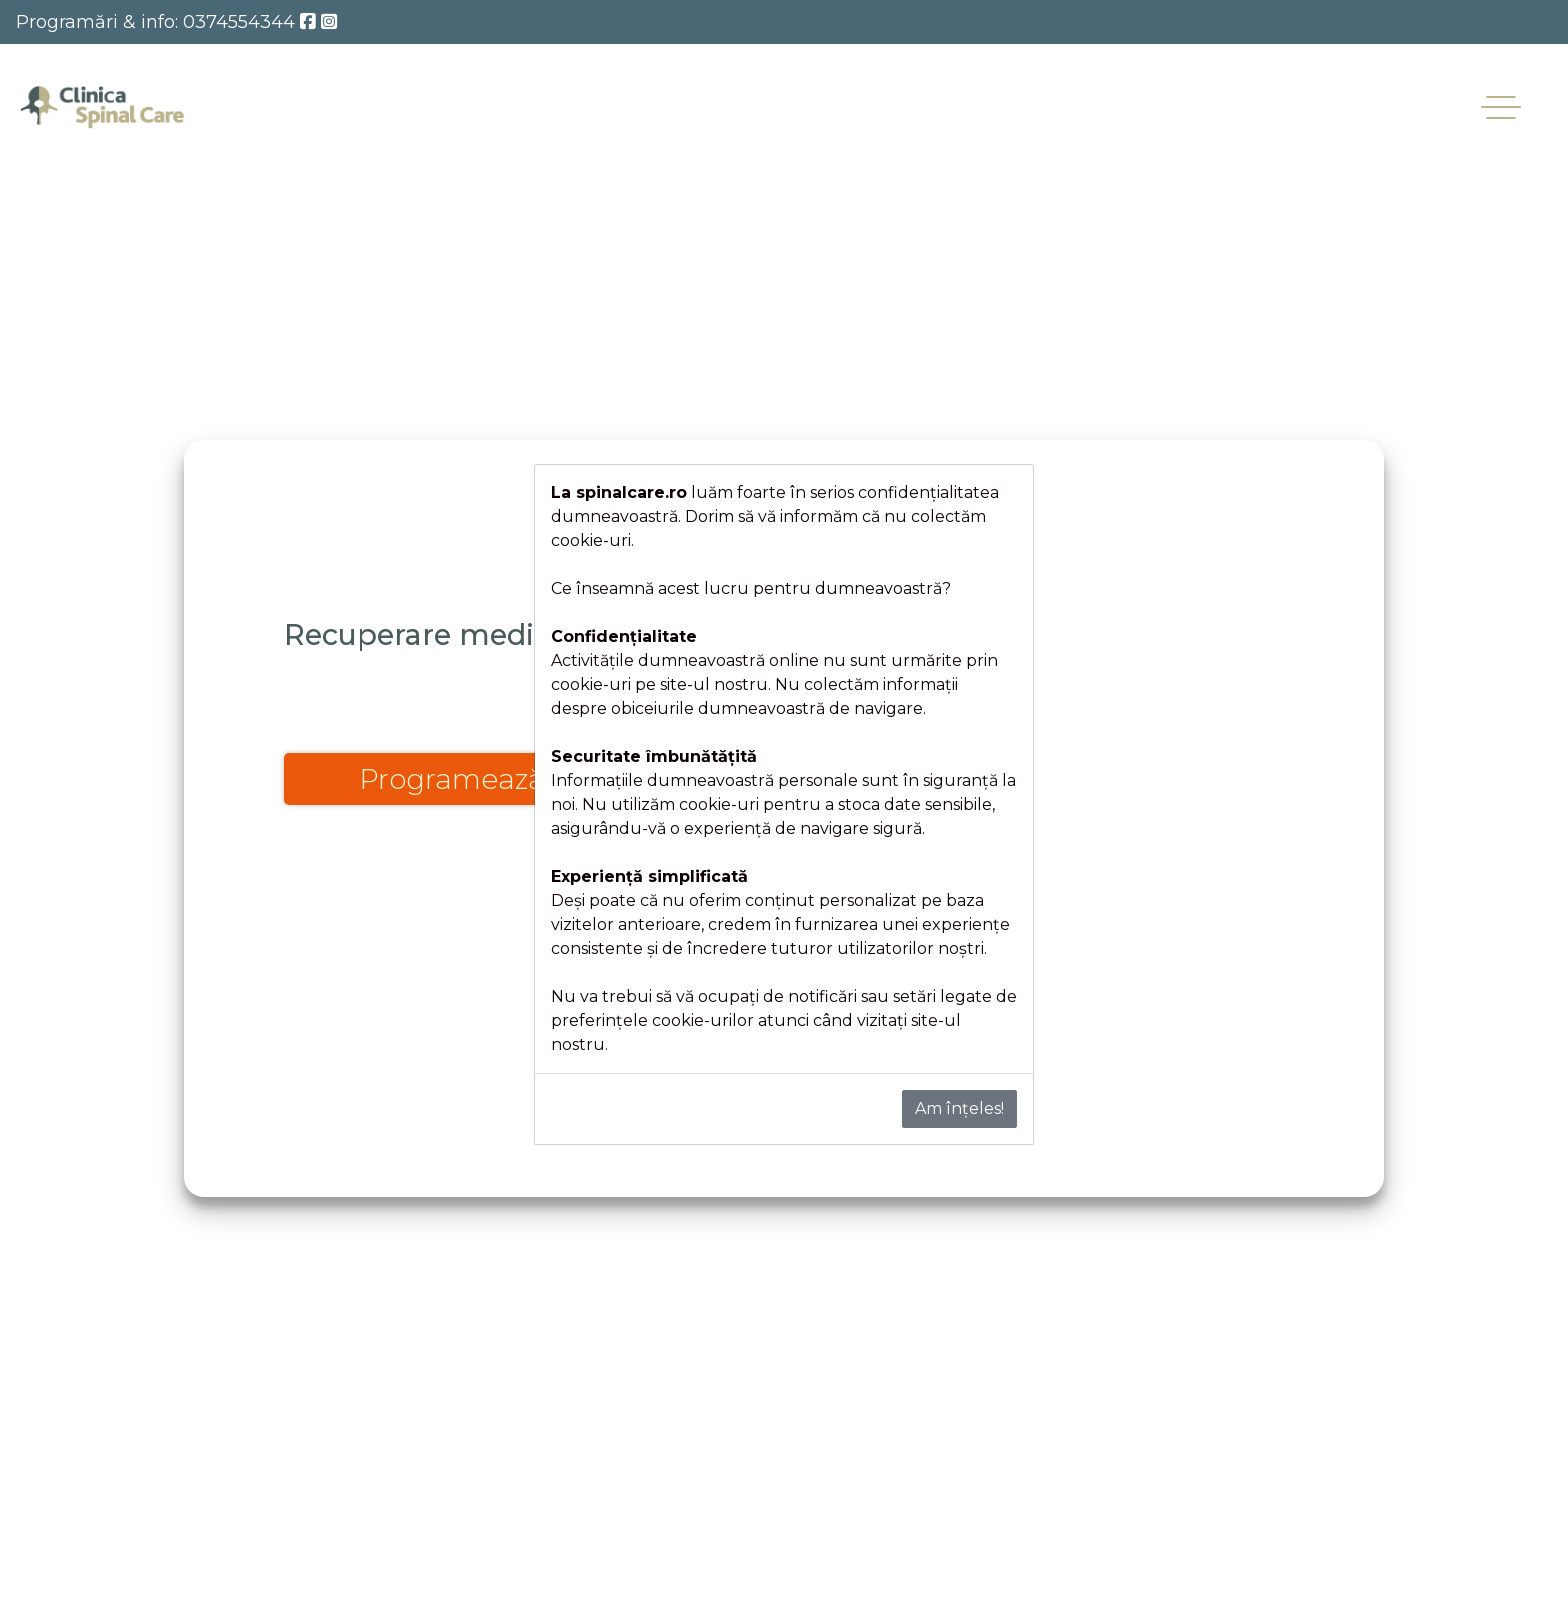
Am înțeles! (959, 1108)
